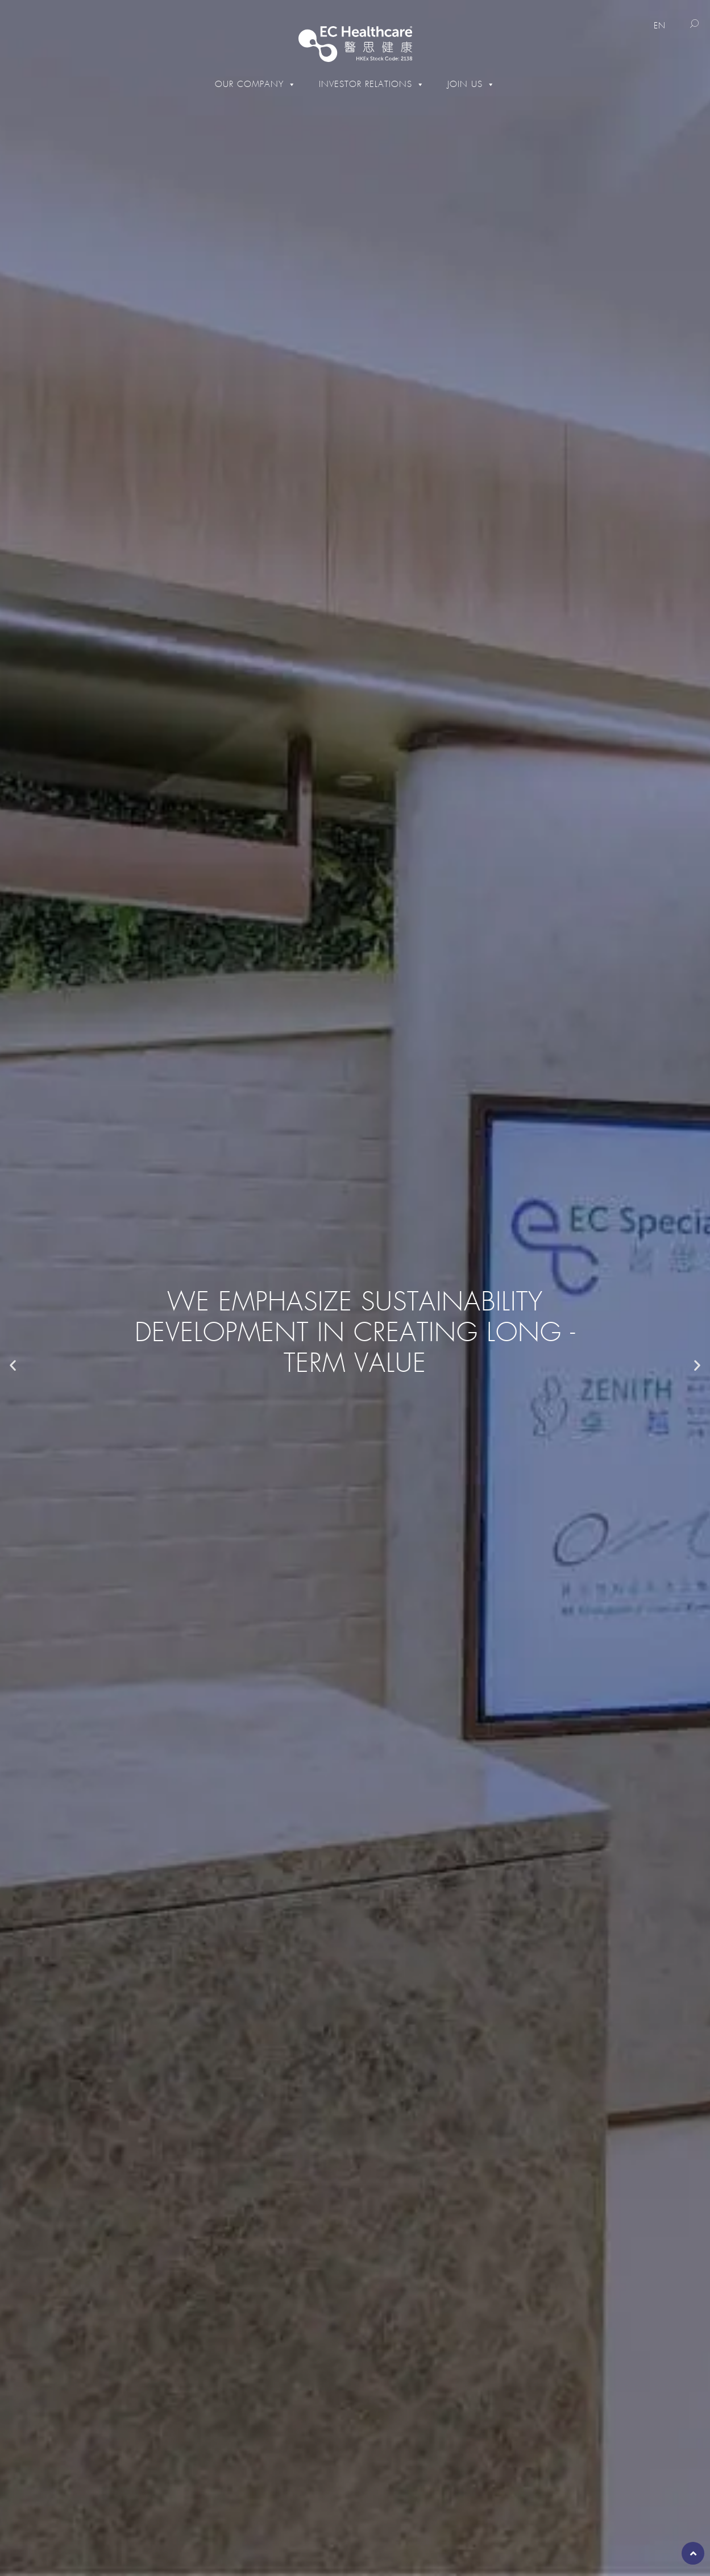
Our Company (255, 84)
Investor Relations (372, 84)
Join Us (471, 84)
